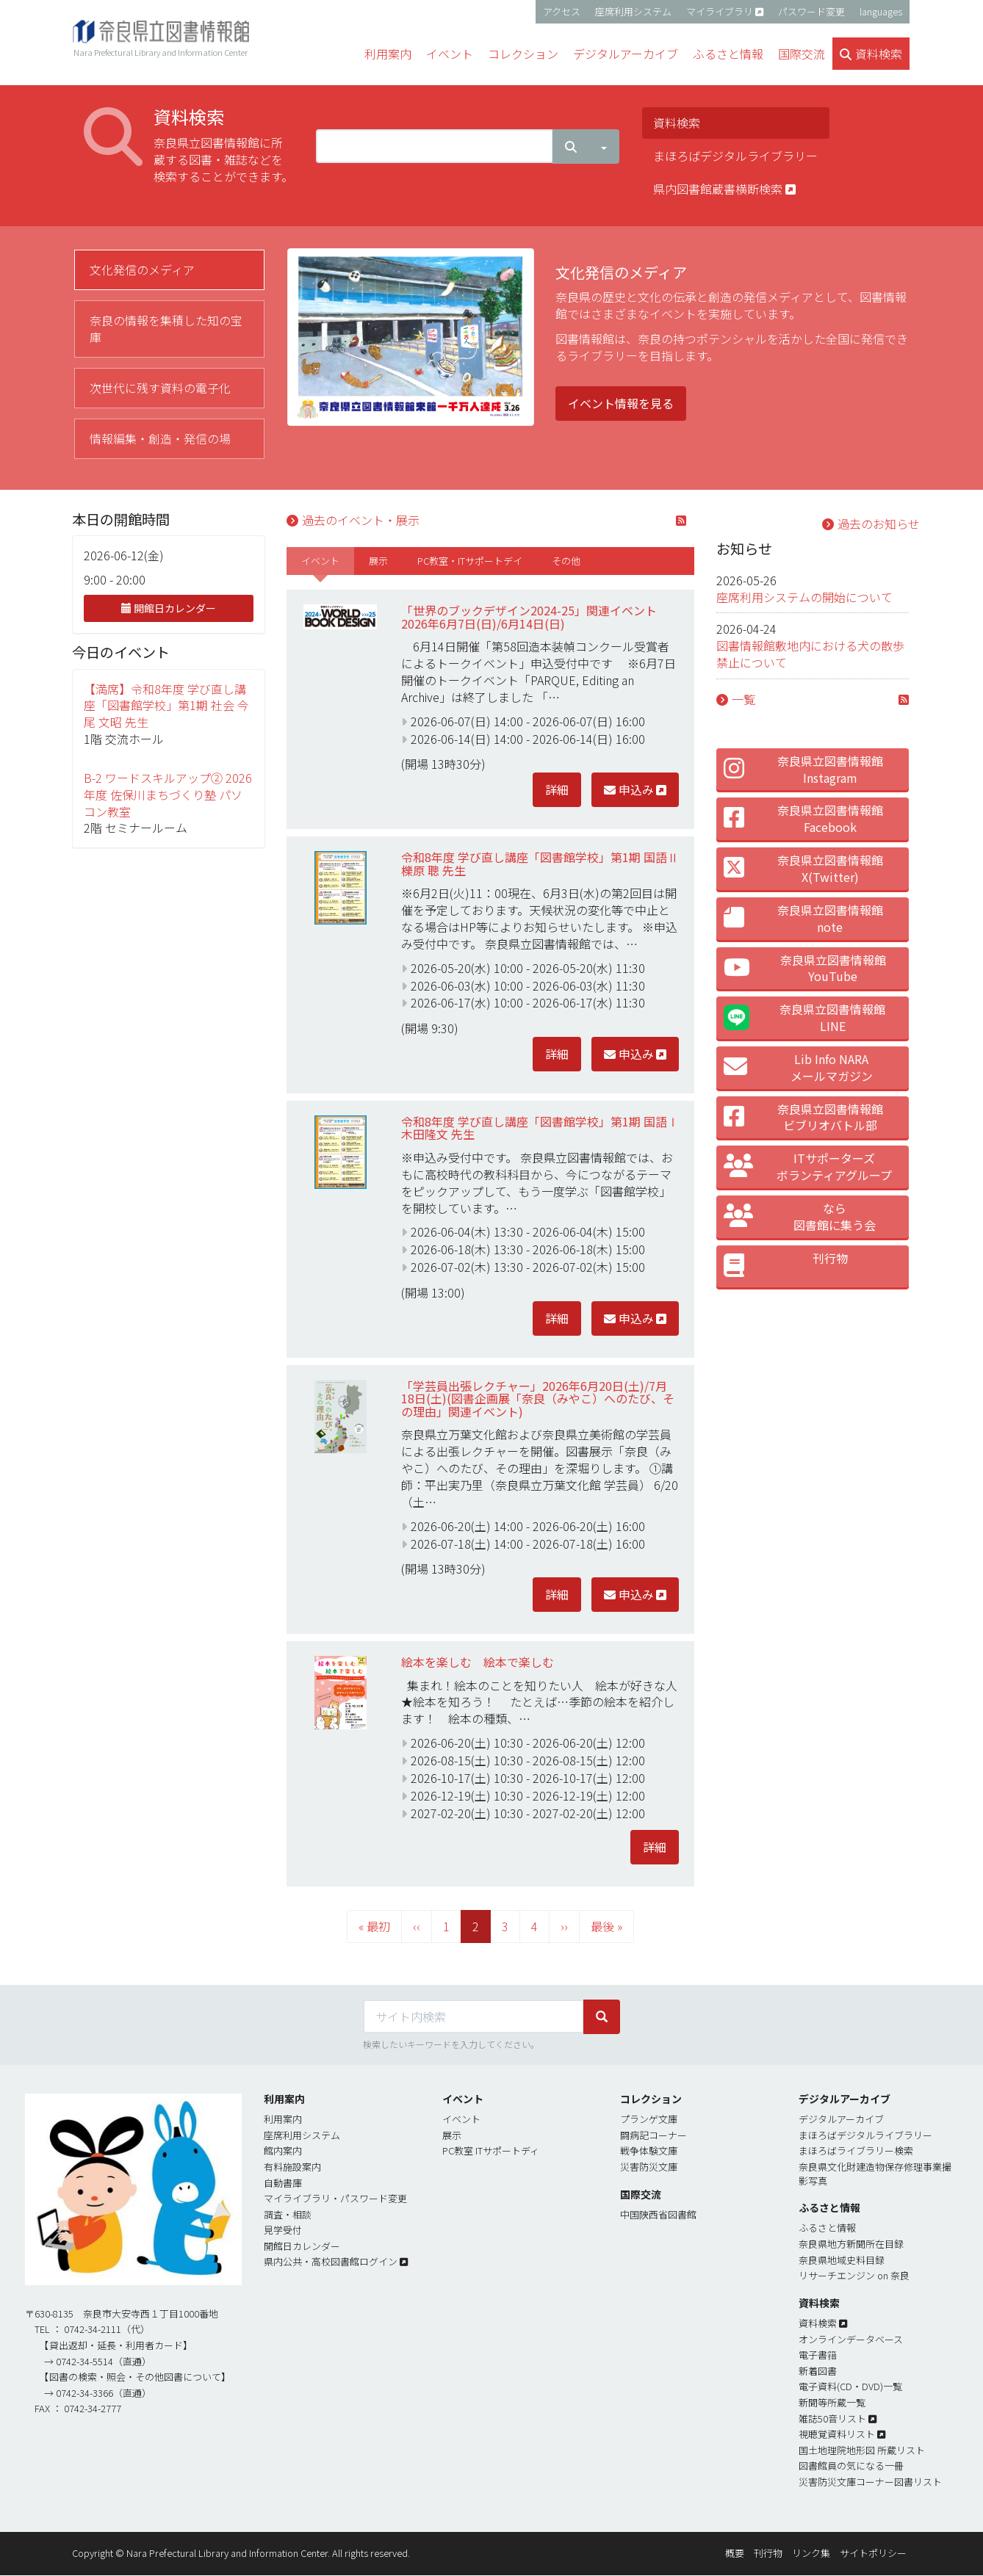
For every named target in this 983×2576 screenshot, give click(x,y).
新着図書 (818, 2371)
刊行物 (786, 1266)
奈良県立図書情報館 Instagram (803, 769)
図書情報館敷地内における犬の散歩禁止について (810, 654)
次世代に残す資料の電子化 (160, 388)
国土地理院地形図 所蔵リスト (862, 2450)
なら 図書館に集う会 (800, 1216)
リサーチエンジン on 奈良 (854, 2275)
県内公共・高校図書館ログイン (330, 2261)
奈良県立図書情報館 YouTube (805, 968)
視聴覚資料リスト (837, 2434)
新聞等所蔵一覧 (832, 2402)
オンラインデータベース (851, 2339)
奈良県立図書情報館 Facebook (803, 818)
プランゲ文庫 (648, 2119)
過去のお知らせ (879, 523)
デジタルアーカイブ (841, 2119)
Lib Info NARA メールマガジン (798, 1067)
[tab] (169, 270)
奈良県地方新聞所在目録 (851, 2244)
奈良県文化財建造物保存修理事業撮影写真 (875, 2174)
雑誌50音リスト (832, 2418)
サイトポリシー (873, 2553)
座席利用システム (633, 11)
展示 (378, 561)
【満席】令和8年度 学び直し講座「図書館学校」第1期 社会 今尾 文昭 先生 (166, 705)
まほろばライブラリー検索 (856, 2150)
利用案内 (283, 2119)
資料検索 (676, 122)
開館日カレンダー (168, 608)
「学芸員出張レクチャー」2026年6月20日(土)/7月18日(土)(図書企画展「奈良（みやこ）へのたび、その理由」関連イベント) (537, 1398)
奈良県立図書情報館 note (803, 918)
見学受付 (283, 2230)
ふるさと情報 (827, 2228)
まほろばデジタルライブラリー (735, 155)
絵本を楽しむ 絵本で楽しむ (477, 1662)
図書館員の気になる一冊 (851, 2465)
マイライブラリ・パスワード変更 (335, 2198)
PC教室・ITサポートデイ (469, 561)
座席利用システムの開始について (804, 597)
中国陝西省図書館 (658, 2214)
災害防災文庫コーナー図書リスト (870, 2482)
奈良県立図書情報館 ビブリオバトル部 (803, 1117)
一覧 (743, 699)
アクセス (561, 11)
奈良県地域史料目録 (842, 2260)
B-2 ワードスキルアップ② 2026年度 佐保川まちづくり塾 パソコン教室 (168, 794)
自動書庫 (283, 2183)
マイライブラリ (719, 11)
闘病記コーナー (653, 2135)
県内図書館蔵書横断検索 (724, 189)
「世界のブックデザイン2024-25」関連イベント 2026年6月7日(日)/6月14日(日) (535, 616)
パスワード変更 (811, 11)
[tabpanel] (599, 345)
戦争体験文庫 (648, 2150)
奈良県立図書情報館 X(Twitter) (803, 868)
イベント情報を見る (621, 403)
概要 (734, 2553)
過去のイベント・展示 (361, 520)
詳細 (557, 789)
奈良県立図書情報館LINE (805, 1017)
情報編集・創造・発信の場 (160, 438)
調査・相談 (288, 2214)
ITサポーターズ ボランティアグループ (808, 1166)
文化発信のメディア (142, 269)
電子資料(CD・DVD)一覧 (850, 2386)
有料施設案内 (292, 2167)
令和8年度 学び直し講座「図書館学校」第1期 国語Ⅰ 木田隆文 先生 (540, 1127)
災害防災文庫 (648, 2167)
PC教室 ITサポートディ (490, 2150)
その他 (566, 561)
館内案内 (283, 2150)
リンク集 (811, 2553)
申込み (629, 789)
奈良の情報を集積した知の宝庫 (166, 328)
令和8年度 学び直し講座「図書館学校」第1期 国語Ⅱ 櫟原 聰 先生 (540, 863)
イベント (320, 561)
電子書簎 (818, 2355)
